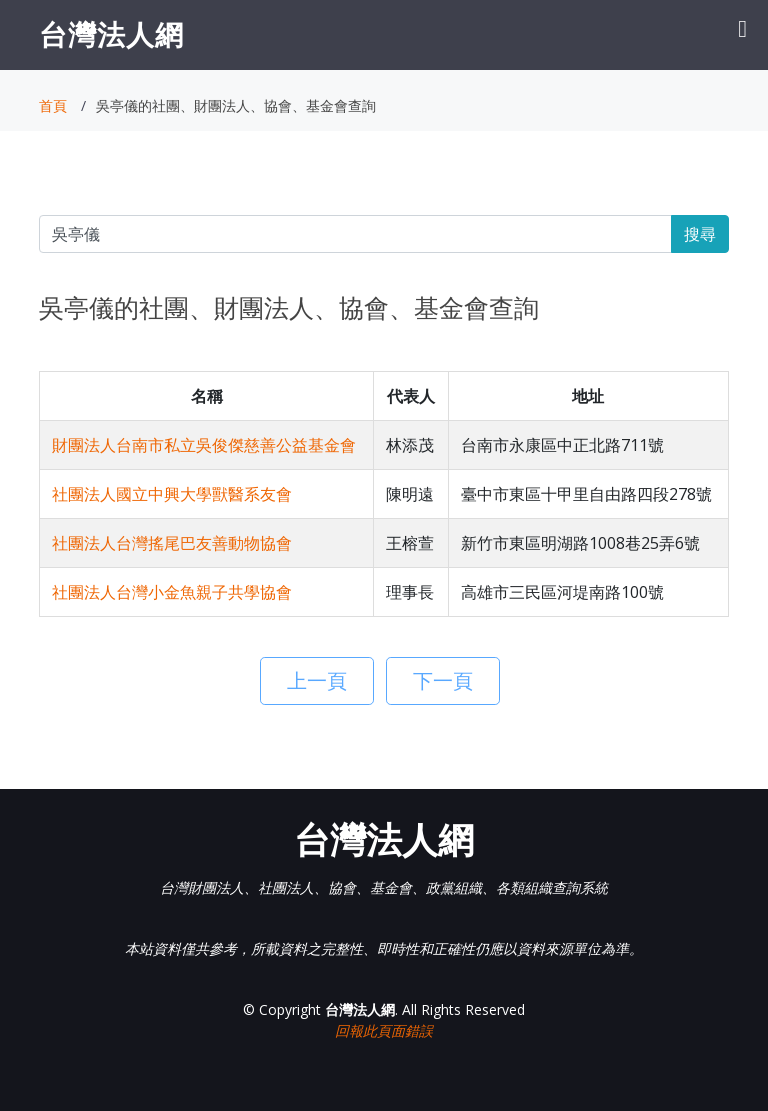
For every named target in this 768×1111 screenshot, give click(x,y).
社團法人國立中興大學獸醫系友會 (172, 494)
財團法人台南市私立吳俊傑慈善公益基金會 (204, 445)
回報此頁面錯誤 (384, 1030)
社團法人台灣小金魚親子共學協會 (172, 592)
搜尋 (700, 234)
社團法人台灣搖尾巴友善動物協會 (172, 543)
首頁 (53, 105)
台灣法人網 (111, 34)
